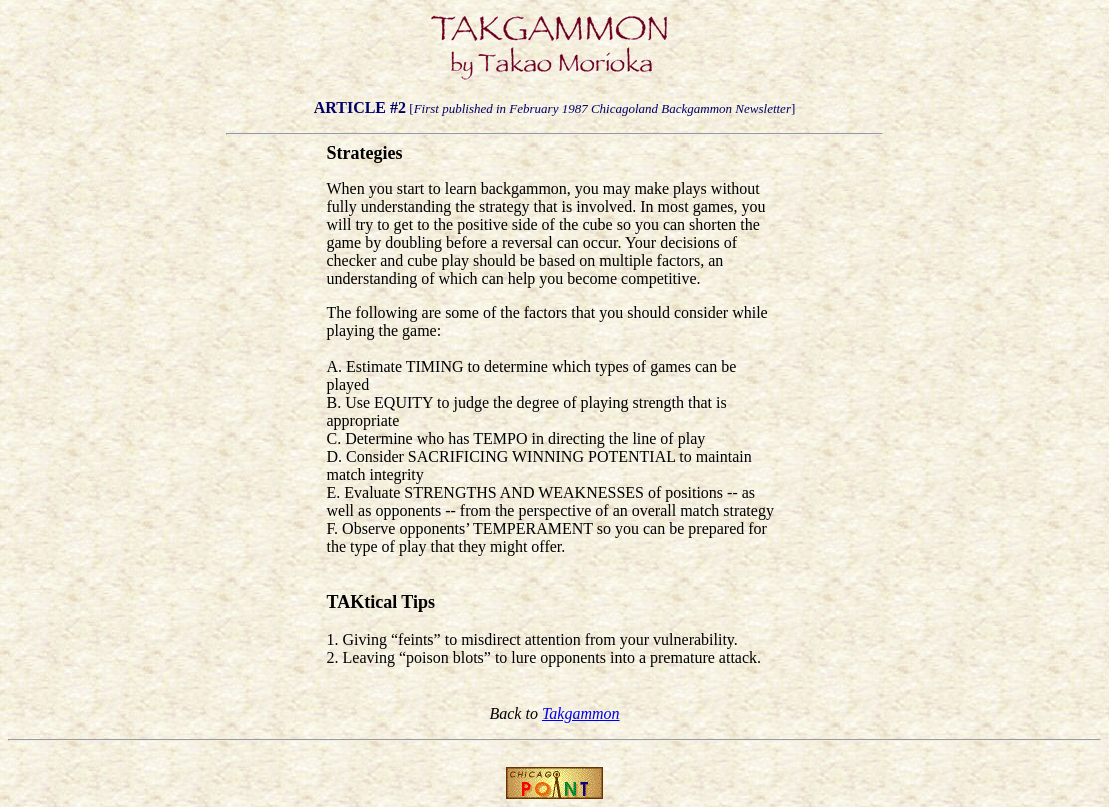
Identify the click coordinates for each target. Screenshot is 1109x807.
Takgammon (581, 713)
